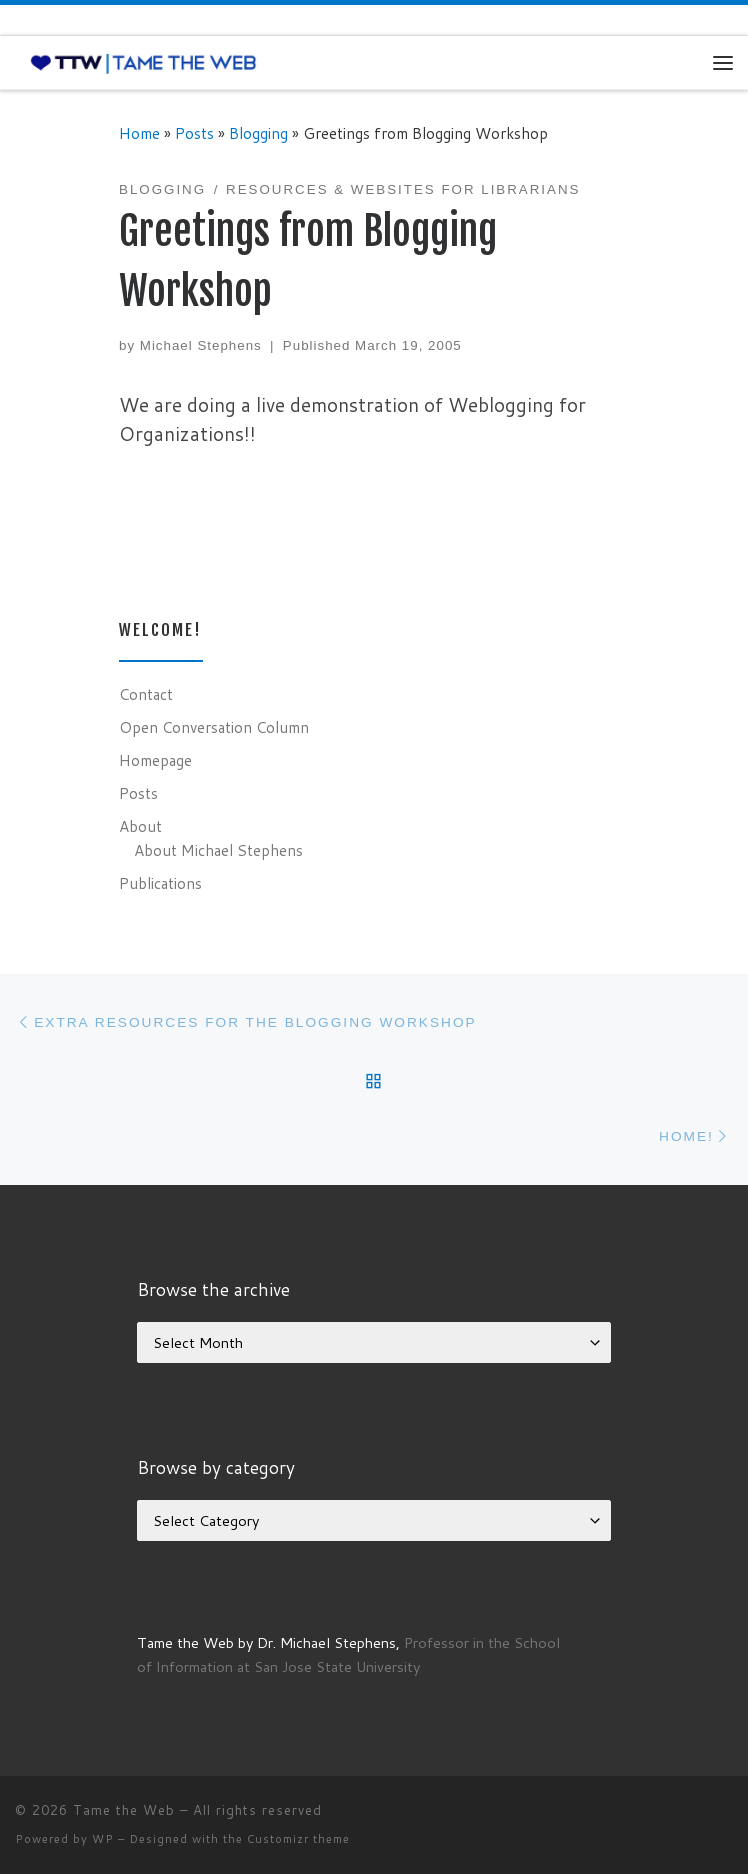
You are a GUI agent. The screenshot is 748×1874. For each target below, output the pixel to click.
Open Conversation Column (214, 727)
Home (139, 133)
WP (103, 1839)
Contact (146, 694)
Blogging (258, 133)
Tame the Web (124, 1810)
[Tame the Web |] (143, 62)
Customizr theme (298, 1839)
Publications (160, 883)
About (140, 826)
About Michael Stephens (218, 850)
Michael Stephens (201, 345)
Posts (194, 133)
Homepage (155, 760)
